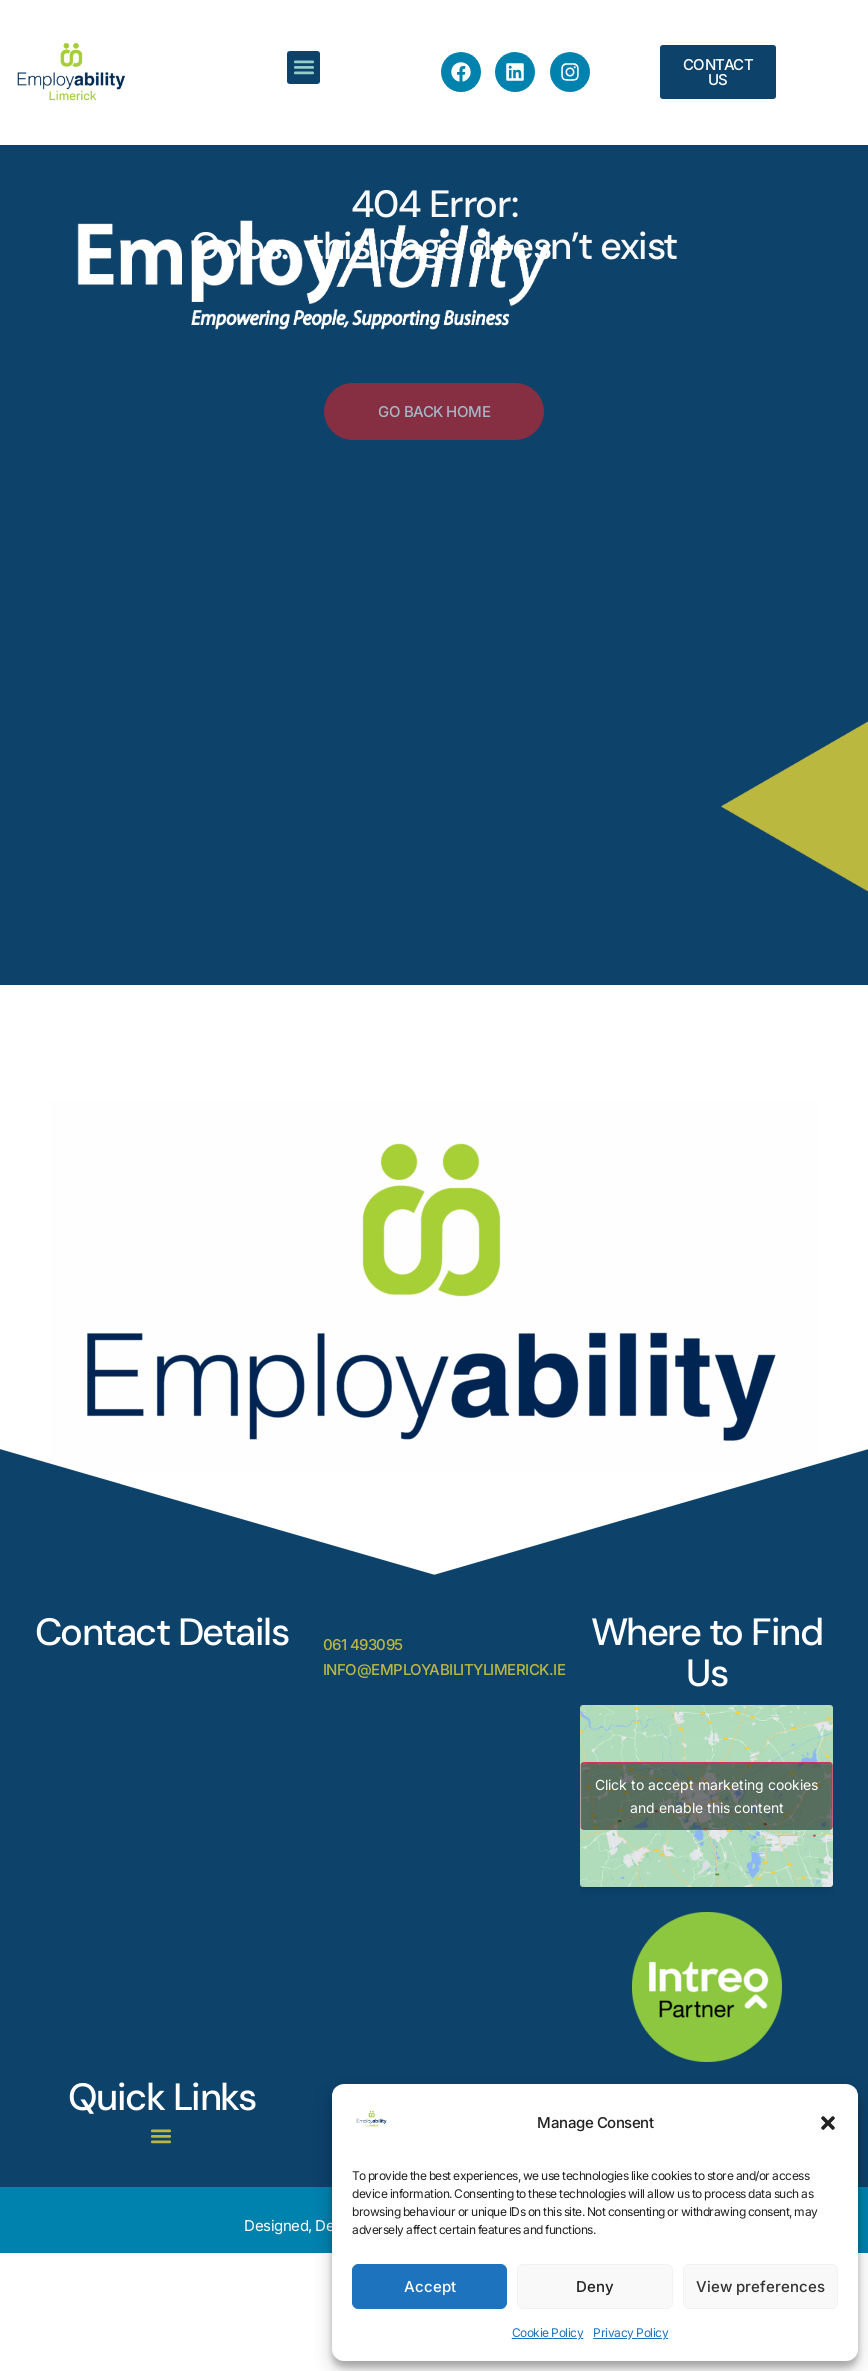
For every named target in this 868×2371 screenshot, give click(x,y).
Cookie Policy (548, 2332)
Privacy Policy (630, 2332)
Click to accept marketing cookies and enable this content (706, 1796)
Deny (595, 2286)
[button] (828, 2123)
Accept (430, 2286)
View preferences (760, 2286)
